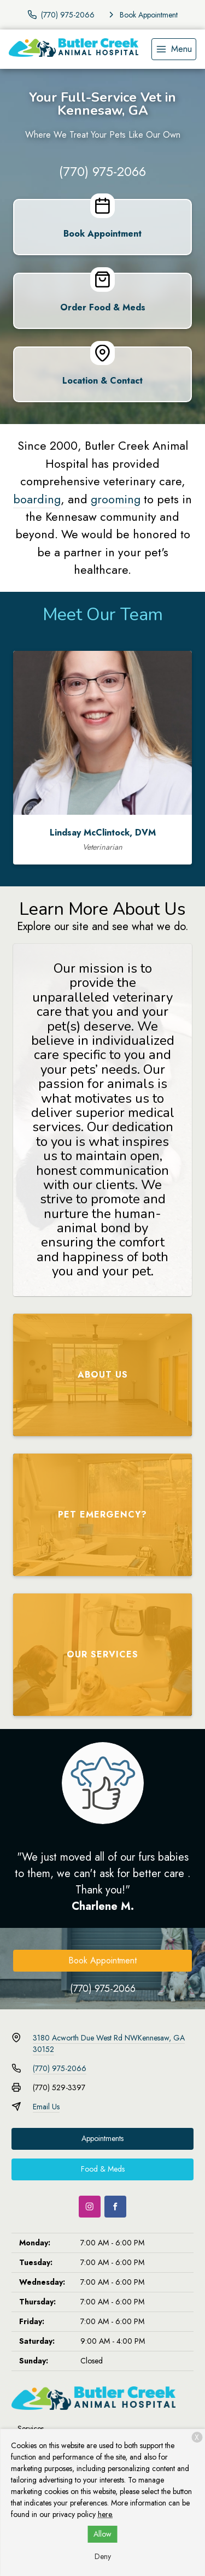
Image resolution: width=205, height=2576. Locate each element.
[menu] (173, 49)
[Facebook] (115, 2207)
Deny (103, 2556)
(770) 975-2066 (102, 171)
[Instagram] (90, 2207)
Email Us (46, 2106)
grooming (115, 499)
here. (105, 2514)
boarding (37, 499)
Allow (102, 2533)
